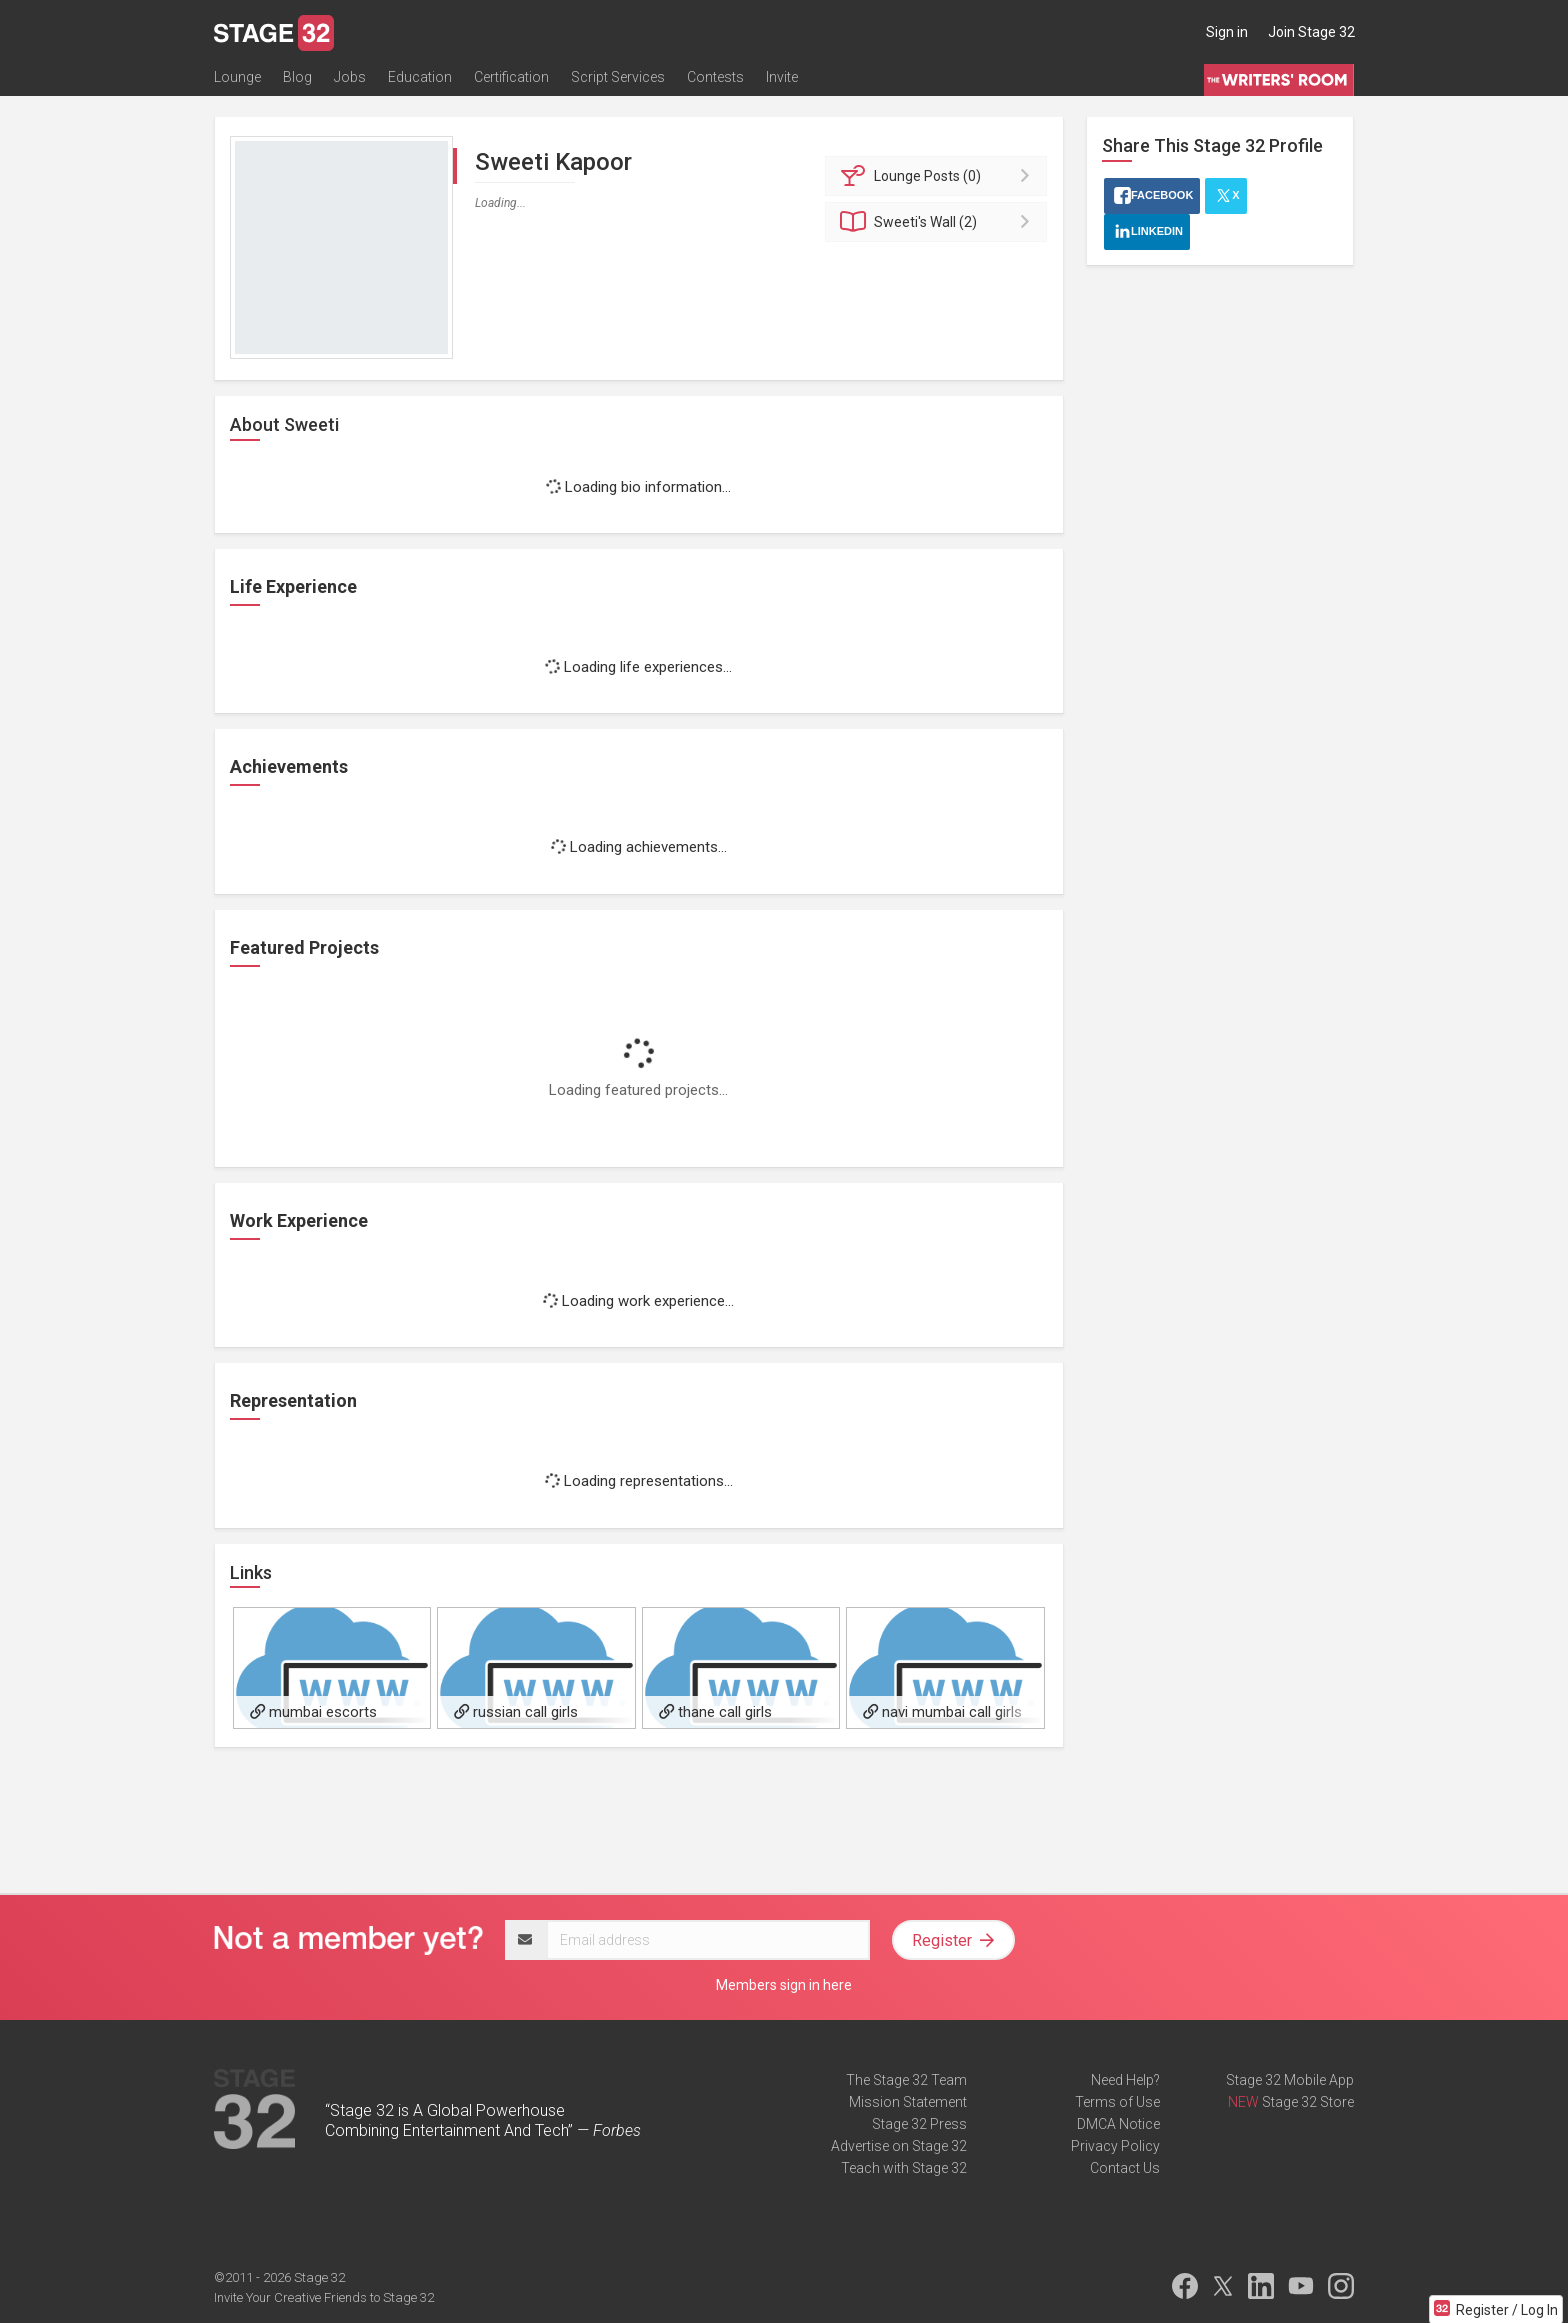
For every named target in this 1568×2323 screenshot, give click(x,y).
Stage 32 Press (919, 2124)
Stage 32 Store (1308, 2102)
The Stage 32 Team (906, 2080)
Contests (715, 77)
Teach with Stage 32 (904, 2168)
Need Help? (1125, 2080)
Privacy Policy (1115, 2146)
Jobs (350, 77)
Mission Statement (908, 2102)
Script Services (618, 77)
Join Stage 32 (1311, 32)
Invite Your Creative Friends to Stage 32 (324, 2297)
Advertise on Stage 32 (899, 2146)
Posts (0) (939, 176)
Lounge (237, 77)
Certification (511, 77)
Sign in (1227, 32)
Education (420, 77)
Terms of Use (1117, 2102)
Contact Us (1125, 2168)
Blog (297, 77)
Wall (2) (939, 222)
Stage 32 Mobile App (1290, 2080)
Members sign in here (784, 1985)
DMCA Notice (1118, 2124)
